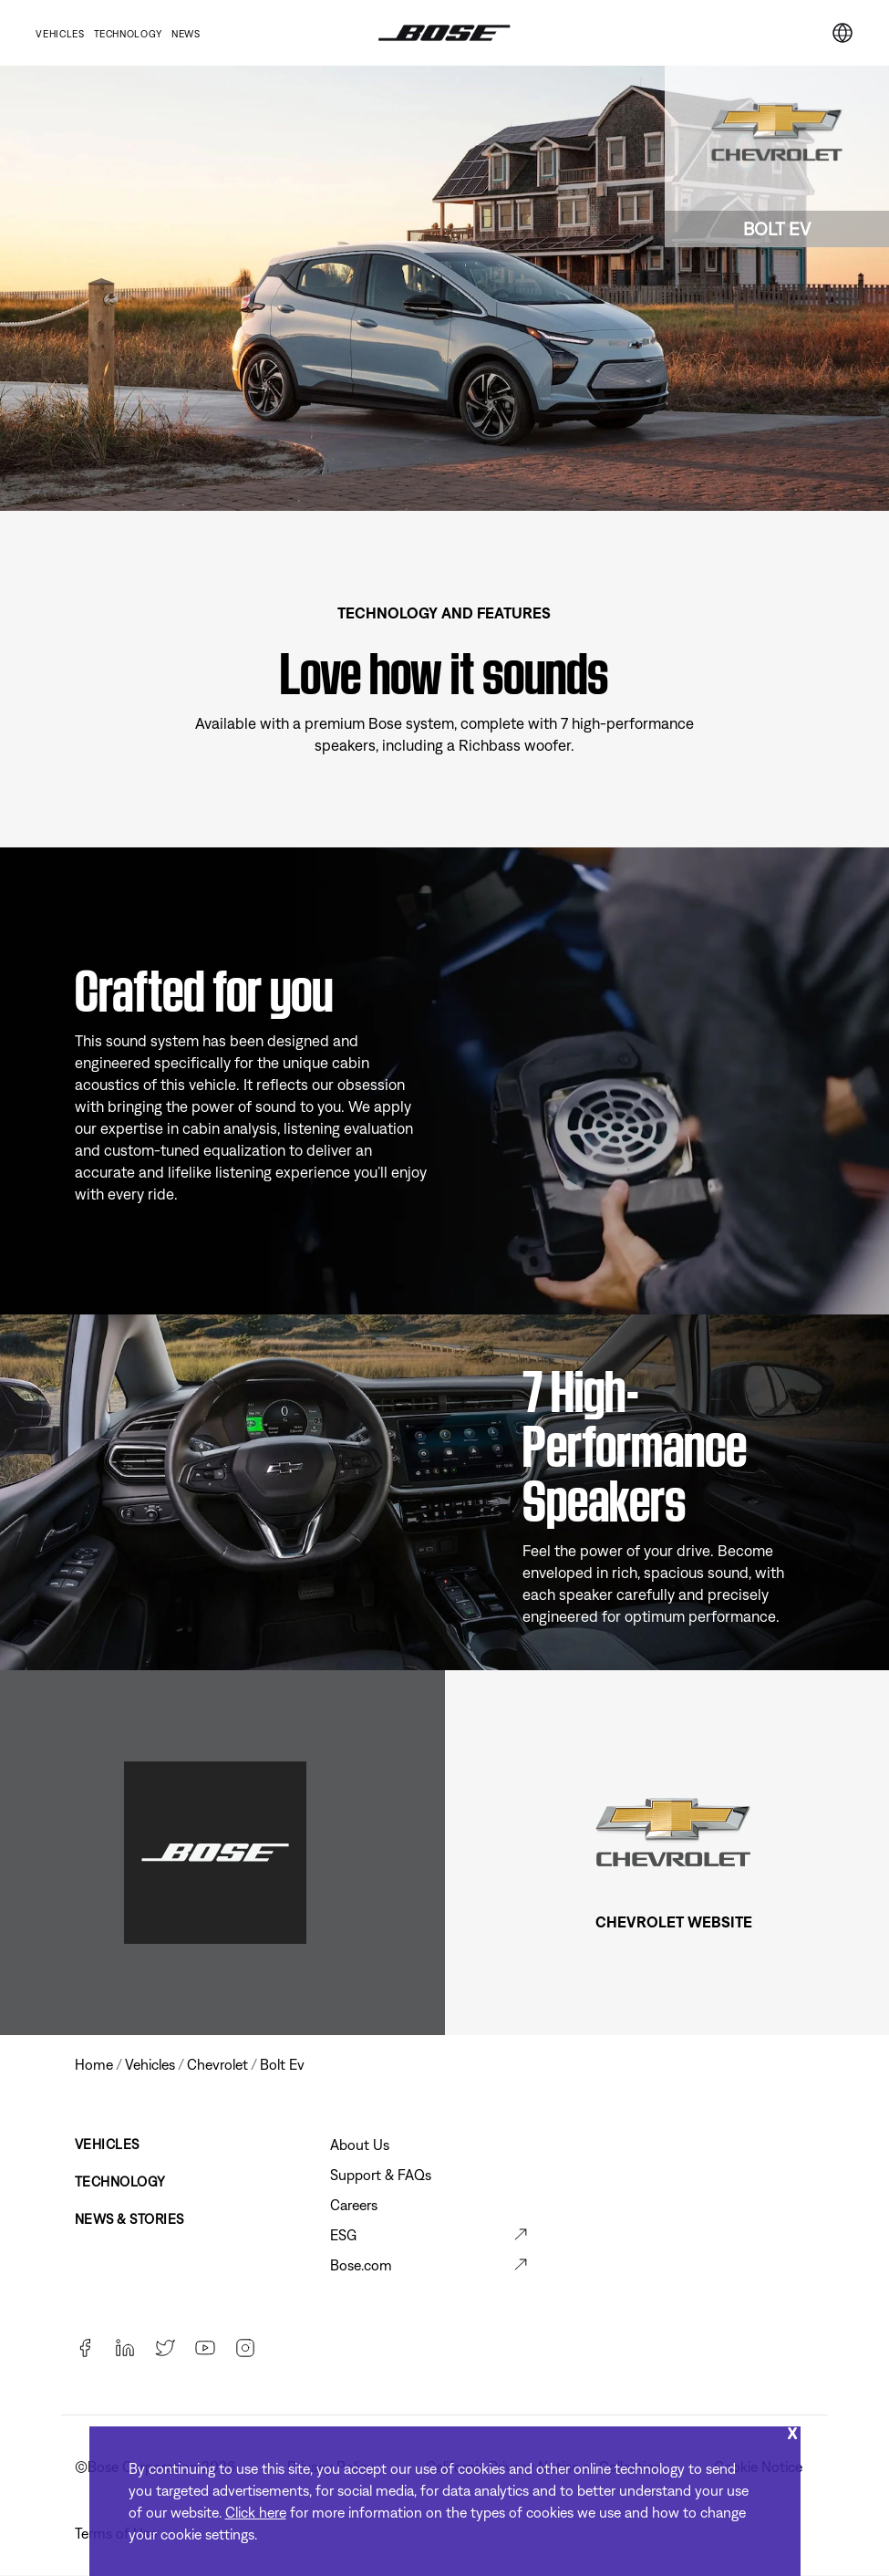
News (186, 33)
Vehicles (60, 33)
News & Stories (129, 2219)
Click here (255, 2512)
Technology (128, 33)
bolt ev (282, 2064)
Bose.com (361, 2265)
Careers (353, 2205)
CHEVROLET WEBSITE (673, 1922)
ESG (343, 2235)
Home (94, 2064)
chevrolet (217, 2064)
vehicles (150, 2064)
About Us (359, 2144)
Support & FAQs (380, 2174)
